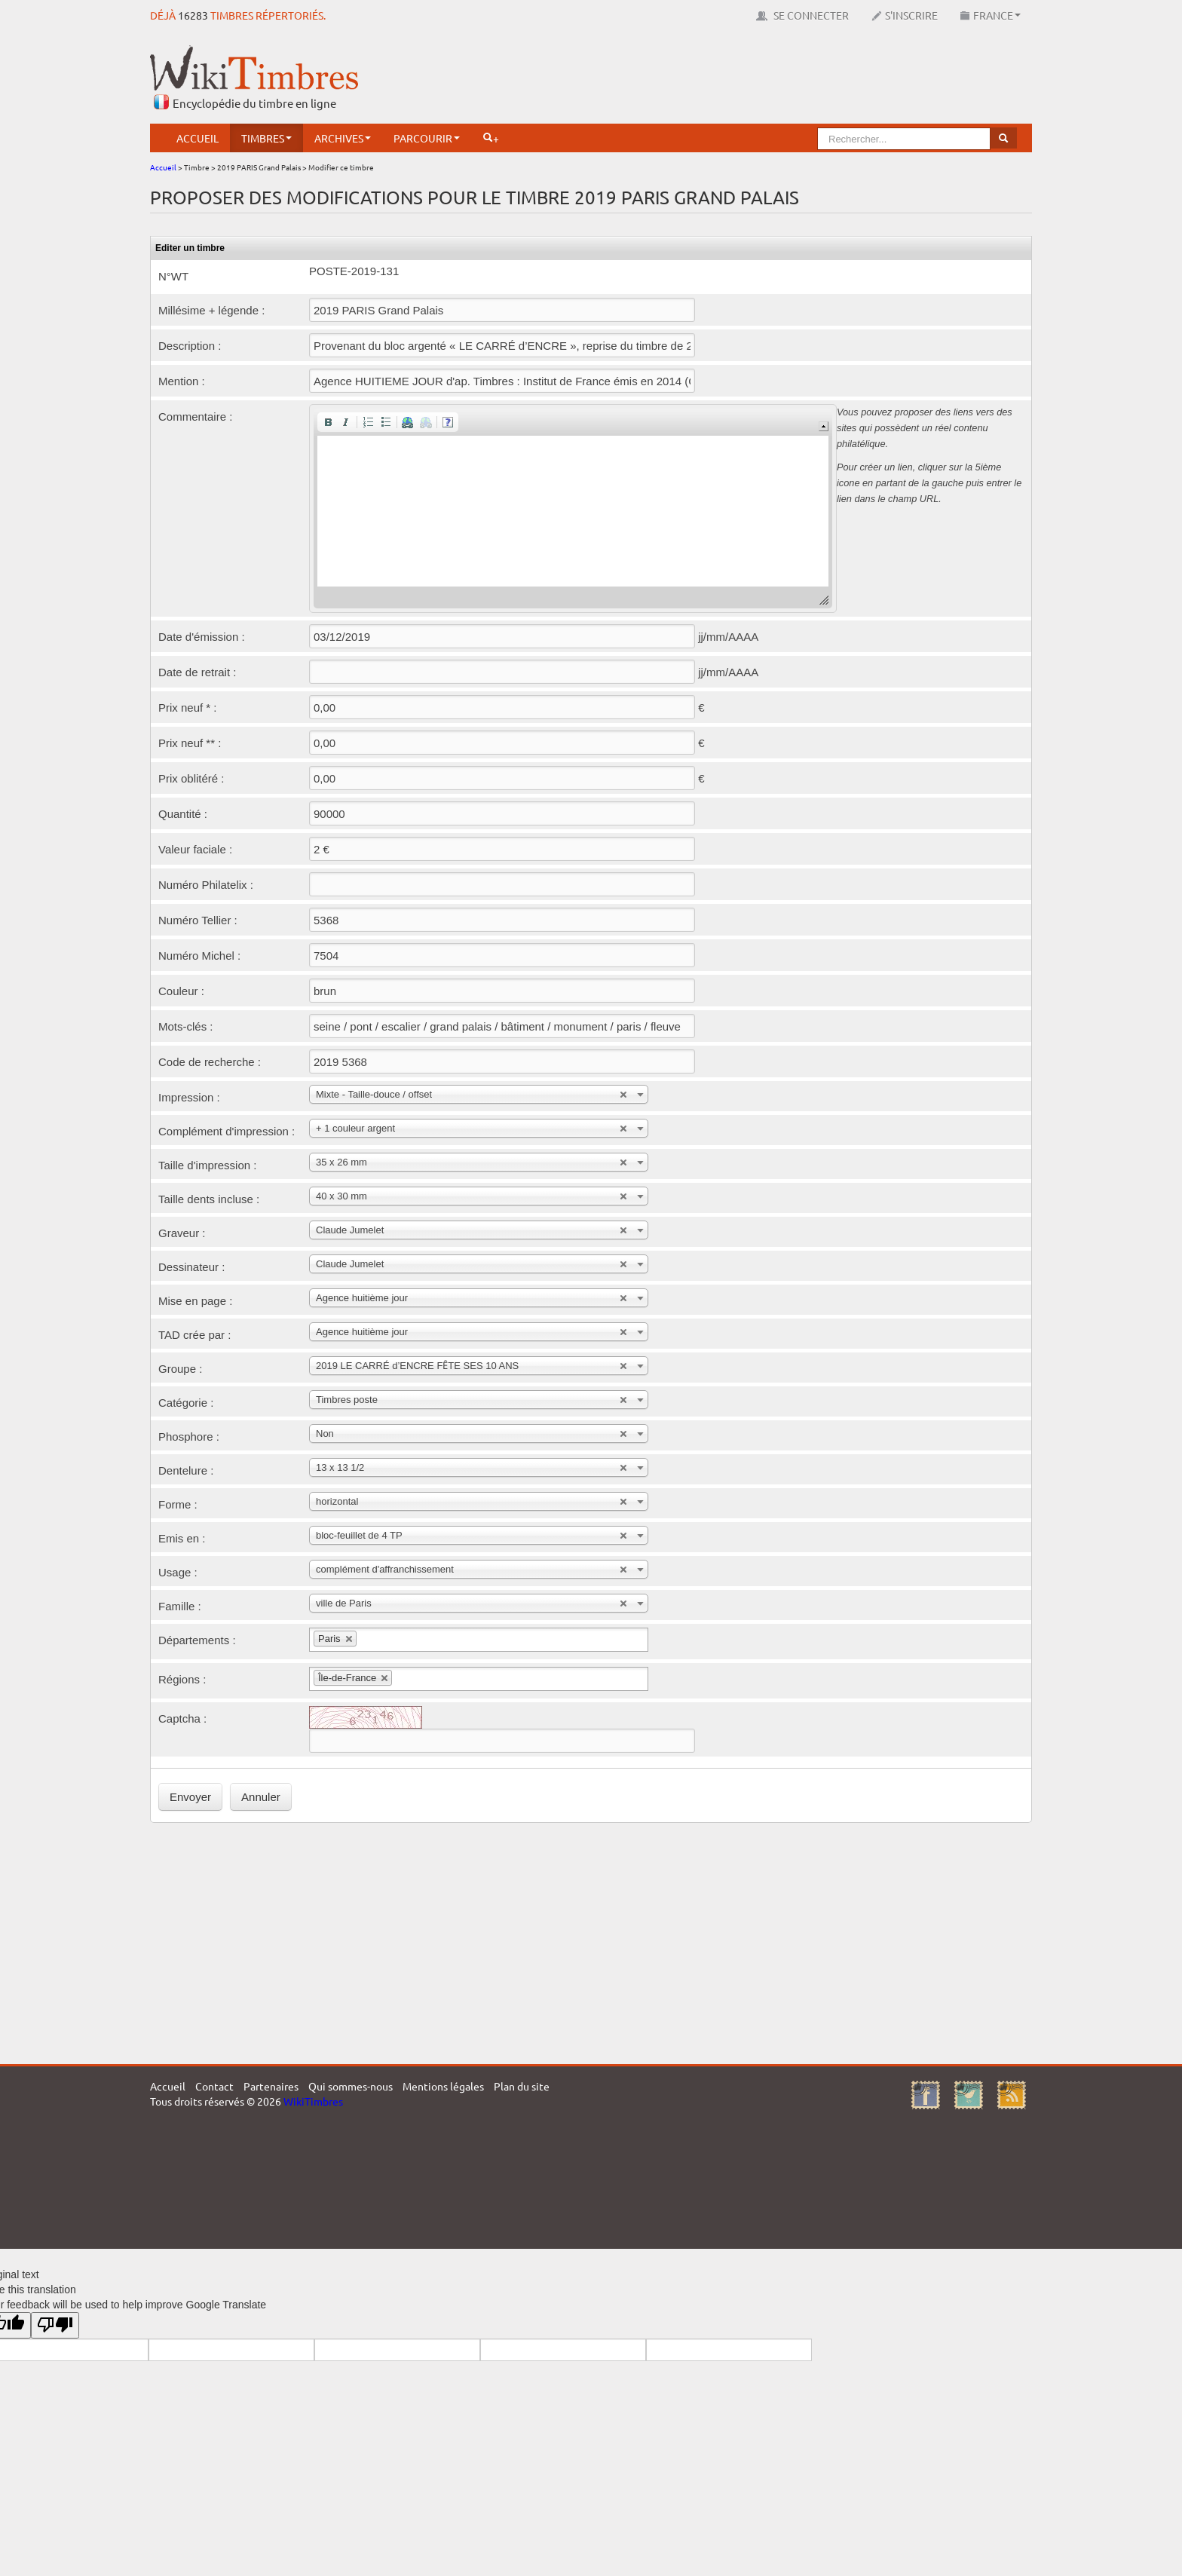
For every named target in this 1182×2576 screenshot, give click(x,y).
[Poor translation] (55, 2325)
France (990, 15)
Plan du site (522, 2086)
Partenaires (271, 2086)
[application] (573, 508)
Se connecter (802, 15)
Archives (342, 138)
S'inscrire (904, 15)
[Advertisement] (757, 79)
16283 (193, 15)
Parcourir (426, 138)
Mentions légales (443, 2086)
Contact (214, 2086)
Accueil (197, 138)
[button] (328, 422)
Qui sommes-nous (350, 2086)
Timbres (266, 138)
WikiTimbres (313, 2101)
